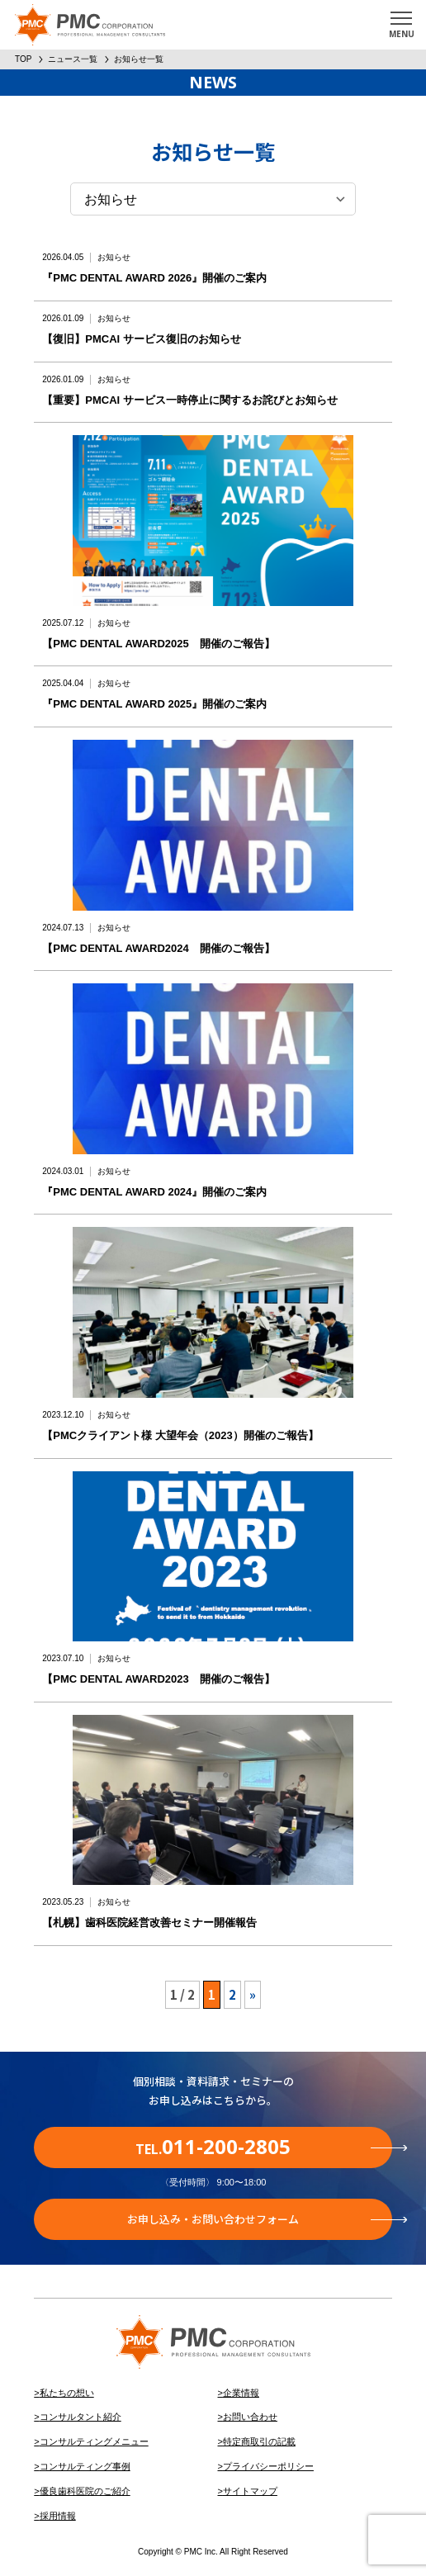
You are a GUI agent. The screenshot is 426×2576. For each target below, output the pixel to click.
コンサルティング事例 (85, 2466)
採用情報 (58, 2516)
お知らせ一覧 (138, 59)
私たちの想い (67, 2393)
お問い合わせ (250, 2417)
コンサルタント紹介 (80, 2417)
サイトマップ (250, 2491)
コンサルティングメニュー (94, 2441)
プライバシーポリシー (268, 2466)
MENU (401, 34)
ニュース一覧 (72, 59)
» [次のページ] (252, 1994)
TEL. (263, 2146)
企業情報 (241, 2393)
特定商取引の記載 (259, 2441)
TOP (23, 59)
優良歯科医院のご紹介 (85, 2491)
